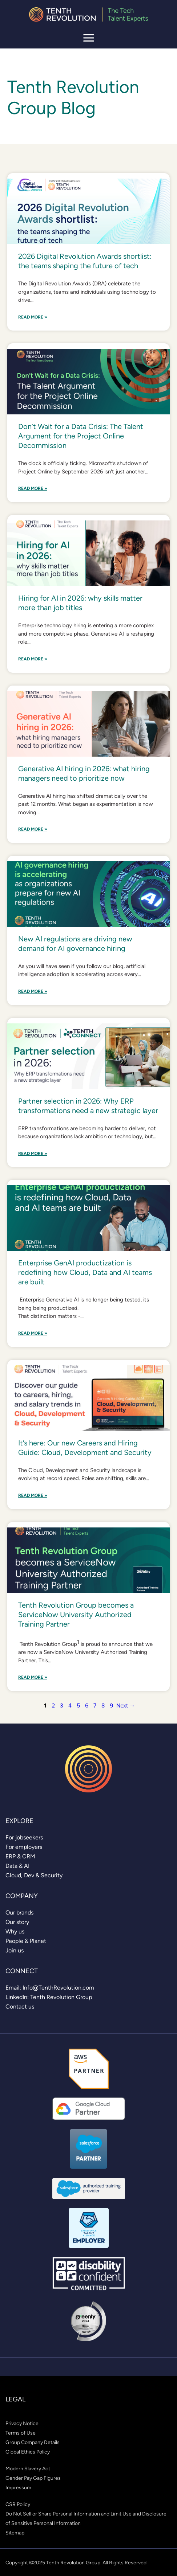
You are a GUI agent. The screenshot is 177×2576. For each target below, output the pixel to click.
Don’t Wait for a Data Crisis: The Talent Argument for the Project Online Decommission (80, 435)
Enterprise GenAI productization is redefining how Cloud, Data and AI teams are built (85, 1272)
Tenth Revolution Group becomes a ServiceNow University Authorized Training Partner (76, 1614)
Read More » (32, 317)
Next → (125, 1705)
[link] (24, 1837)
